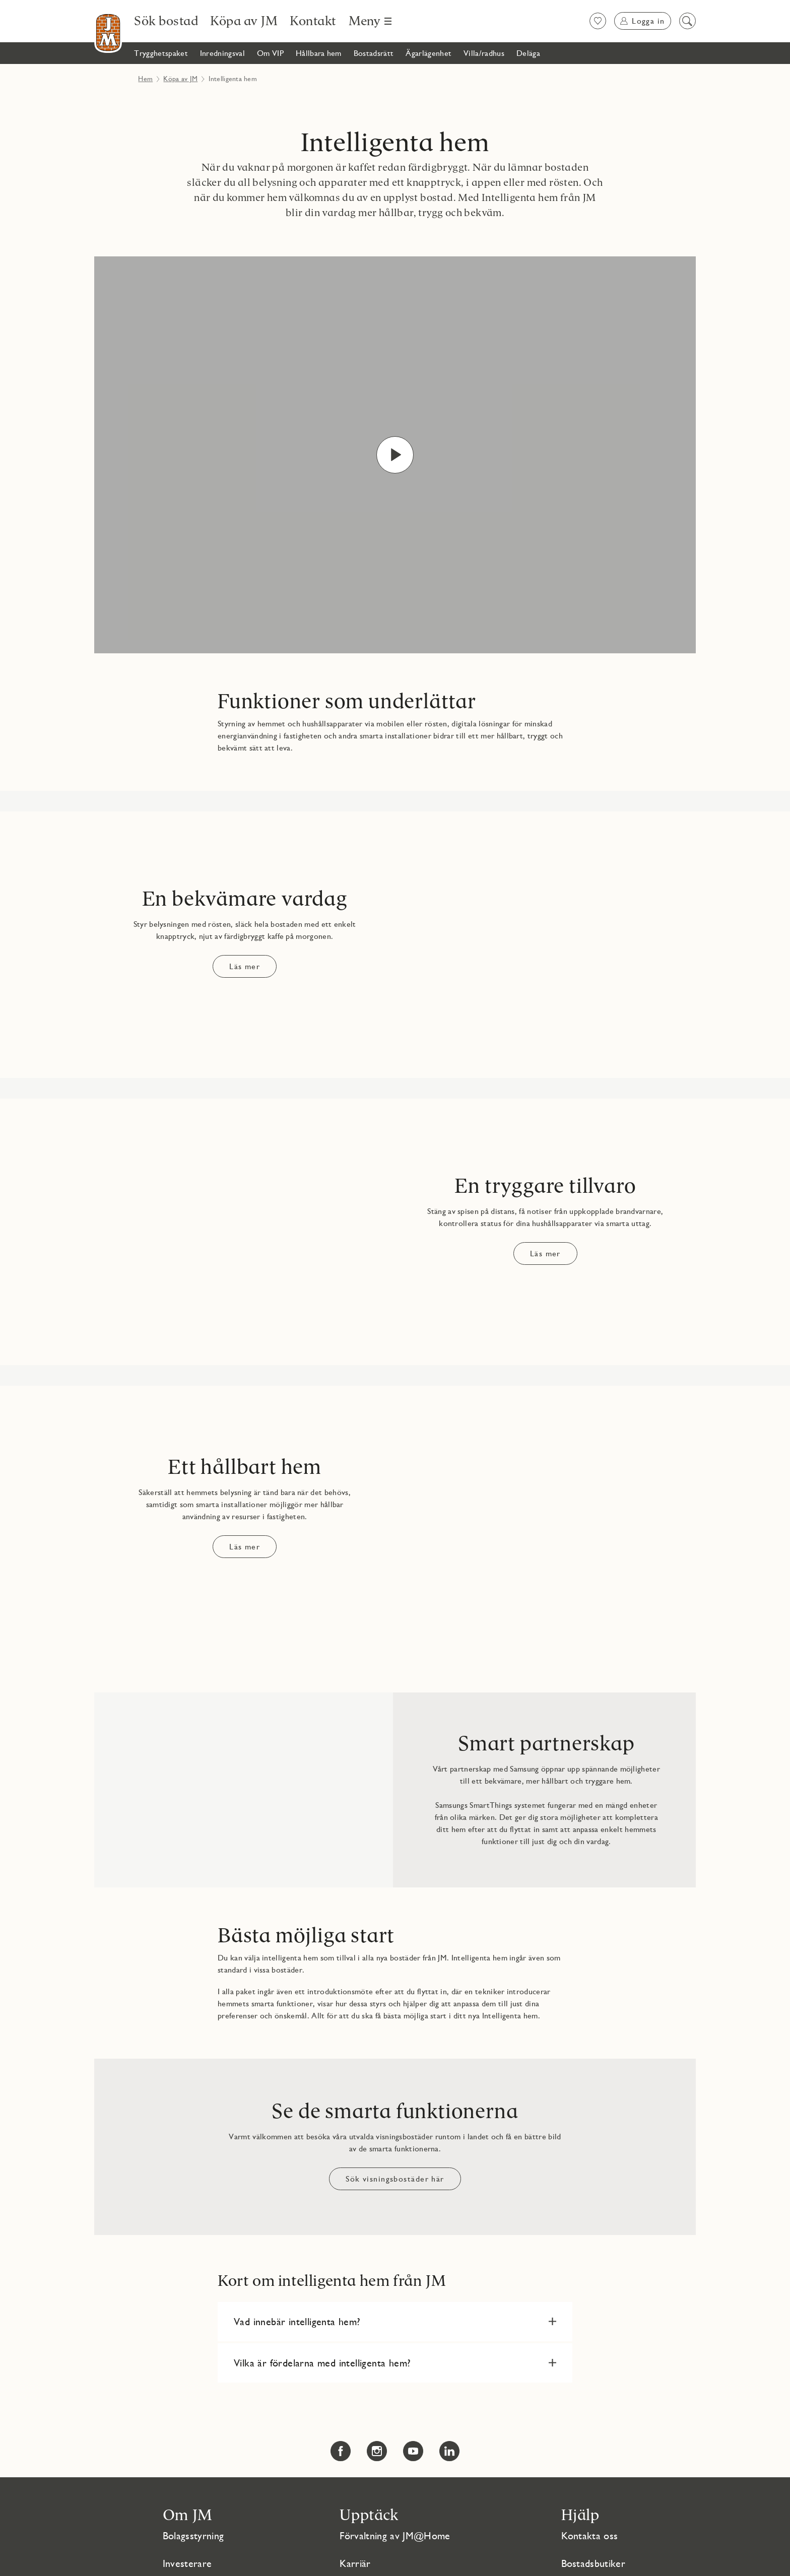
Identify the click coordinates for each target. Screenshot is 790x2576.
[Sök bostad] (166, 20)
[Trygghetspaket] (160, 53)
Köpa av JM (180, 79)
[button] (395, 2321)
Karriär (355, 2563)
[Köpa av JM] (244, 20)
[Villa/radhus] (484, 53)
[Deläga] (528, 53)
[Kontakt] (313, 20)
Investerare (187, 2563)
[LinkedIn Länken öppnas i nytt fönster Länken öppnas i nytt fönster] (449, 2451)
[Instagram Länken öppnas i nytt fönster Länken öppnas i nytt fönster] (377, 2451)
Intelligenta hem (395, 142)
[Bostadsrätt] (374, 53)
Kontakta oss (589, 2536)
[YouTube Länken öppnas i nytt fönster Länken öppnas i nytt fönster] (413, 2451)
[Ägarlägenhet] (428, 53)
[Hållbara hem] (319, 53)
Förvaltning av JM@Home (395, 2536)
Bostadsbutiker (593, 2563)
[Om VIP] (270, 53)
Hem (145, 79)
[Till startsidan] (108, 32)
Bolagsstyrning (193, 2536)
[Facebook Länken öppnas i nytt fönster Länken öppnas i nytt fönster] (341, 2451)
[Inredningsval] (222, 53)
